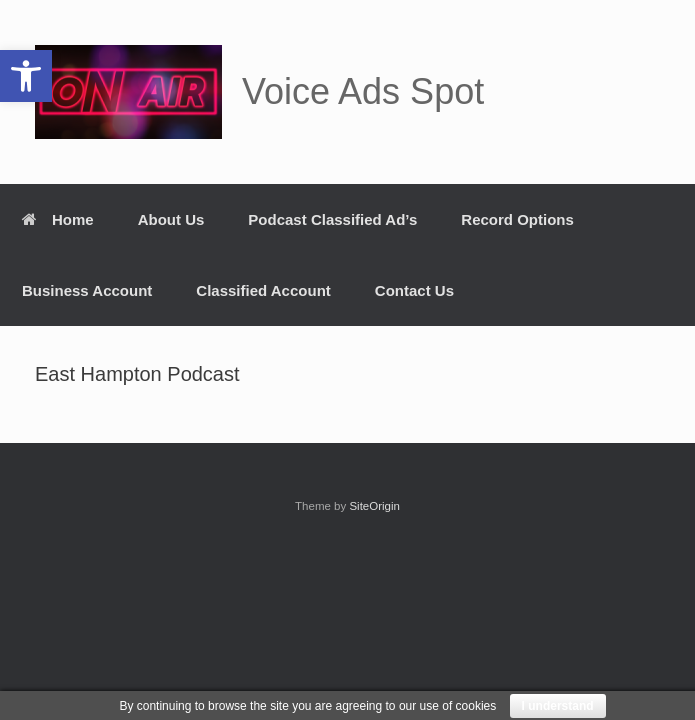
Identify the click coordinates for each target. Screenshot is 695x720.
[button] (26, 76)
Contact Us (414, 290)
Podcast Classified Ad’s (332, 219)
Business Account (87, 290)
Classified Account (263, 290)
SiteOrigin (374, 506)
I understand (558, 706)
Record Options (517, 219)
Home (58, 219)
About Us (171, 219)
